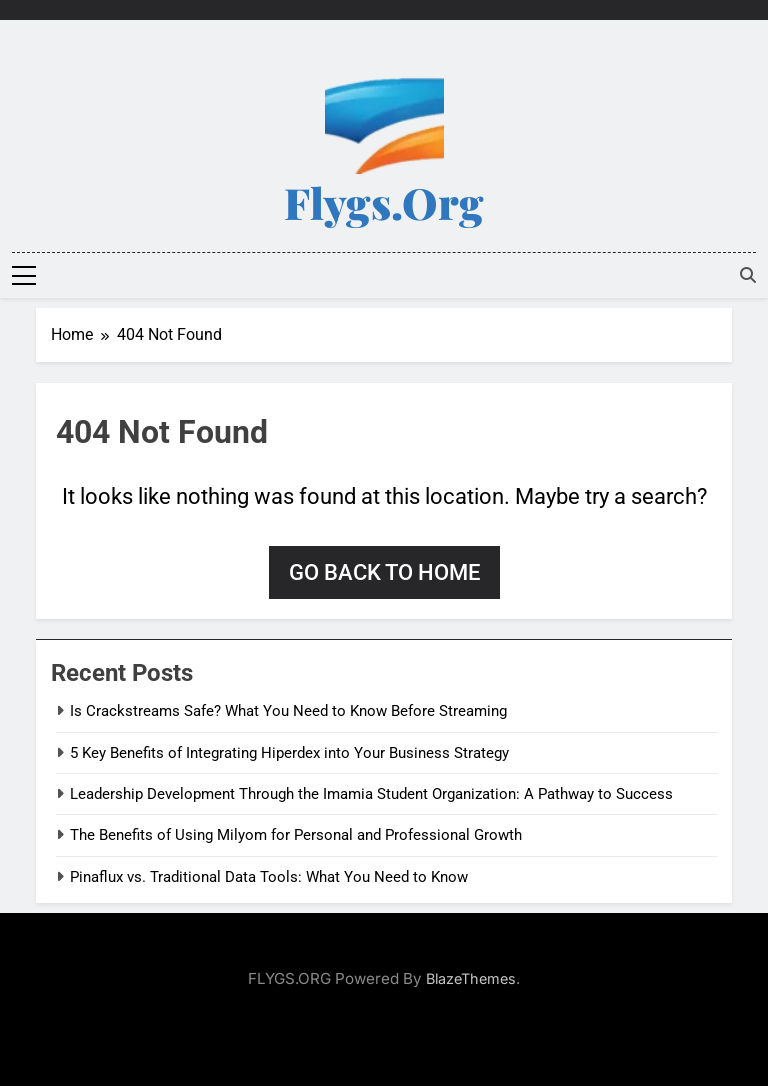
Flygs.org (384, 202)
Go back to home (384, 572)
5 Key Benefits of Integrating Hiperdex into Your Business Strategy (289, 753)
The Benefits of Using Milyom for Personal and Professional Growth (296, 835)
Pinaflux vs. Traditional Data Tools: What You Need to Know (269, 877)
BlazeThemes (471, 978)
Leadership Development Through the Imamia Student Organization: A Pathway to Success (371, 794)
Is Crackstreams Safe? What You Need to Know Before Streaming (288, 711)
